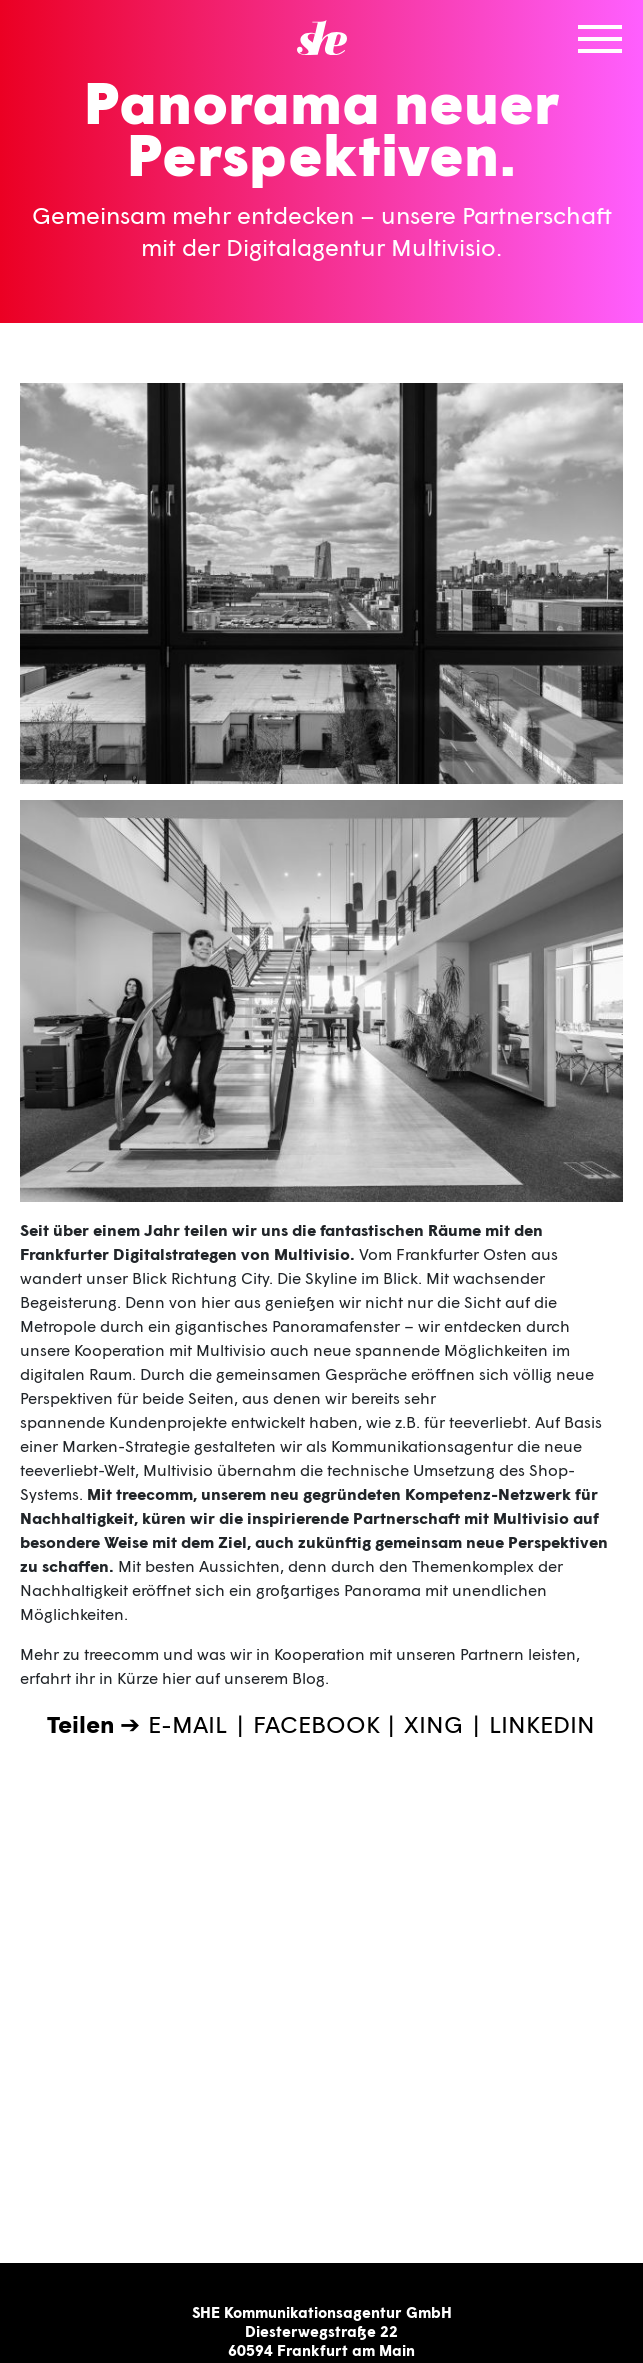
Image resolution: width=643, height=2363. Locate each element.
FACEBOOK (316, 1723)
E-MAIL (187, 1723)
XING (433, 1723)
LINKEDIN (542, 1723)
